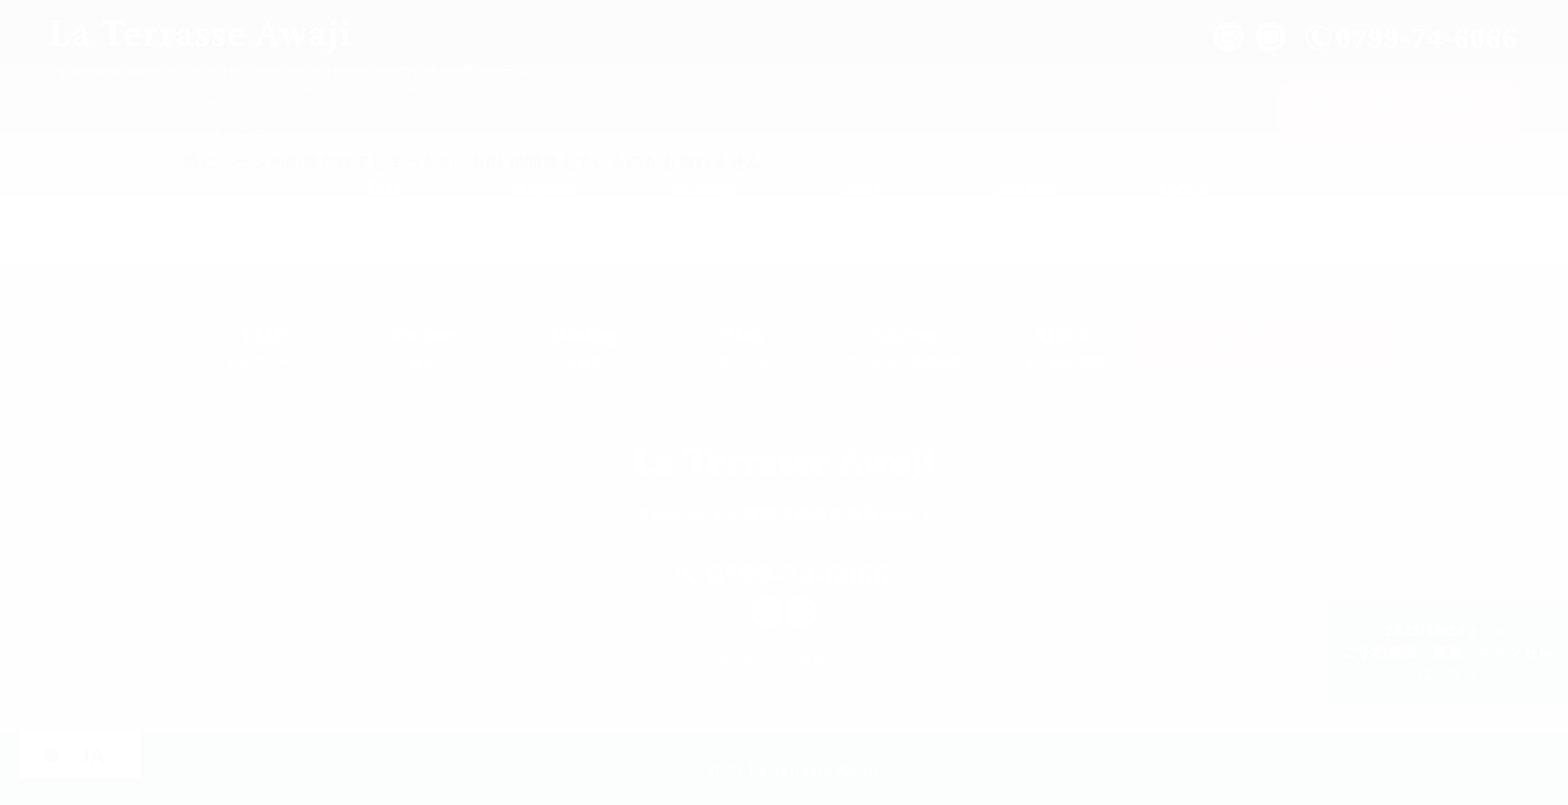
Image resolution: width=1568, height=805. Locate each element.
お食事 (704, 192)
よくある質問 (1184, 192)
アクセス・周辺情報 (1024, 192)
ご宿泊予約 (1398, 110)
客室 (544, 192)
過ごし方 (864, 192)
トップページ (384, 192)
